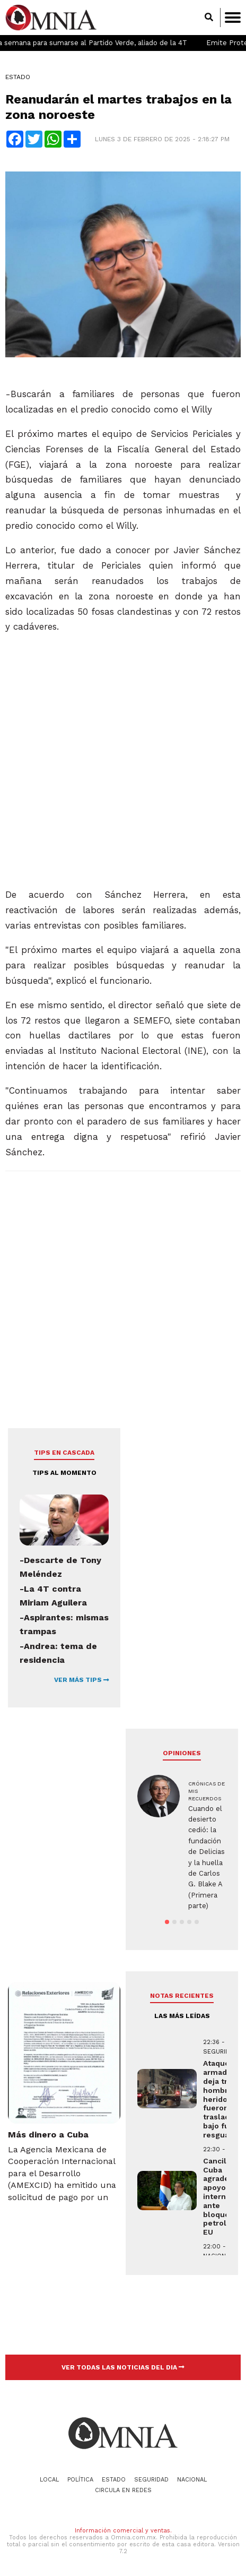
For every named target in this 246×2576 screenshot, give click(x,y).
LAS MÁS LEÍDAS (182, 2016)
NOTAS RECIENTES (182, 1995)
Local (49, 2479)
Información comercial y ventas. (123, 2530)
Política (80, 2479)
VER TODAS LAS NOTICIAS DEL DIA (123, 2367)
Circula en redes (123, 2490)
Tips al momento (64, 1472)
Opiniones (182, 1753)
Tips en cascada (64, 1452)
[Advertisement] (121, 756)
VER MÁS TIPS (81, 1680)
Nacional (192, 2479)
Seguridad (151, 2479)
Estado (17, 77)
